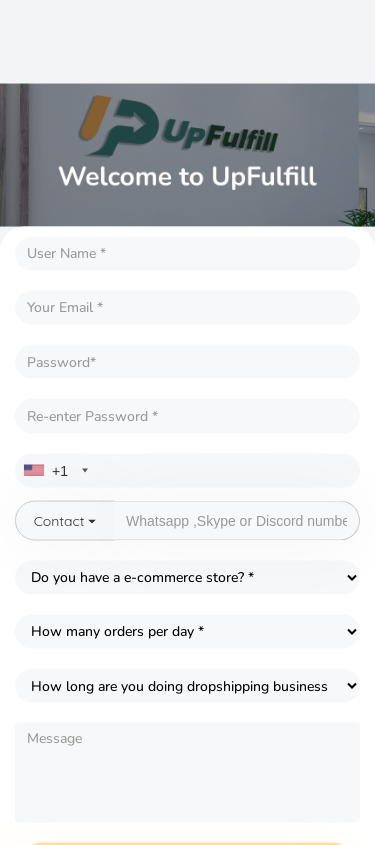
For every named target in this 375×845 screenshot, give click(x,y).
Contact (65, 520)
